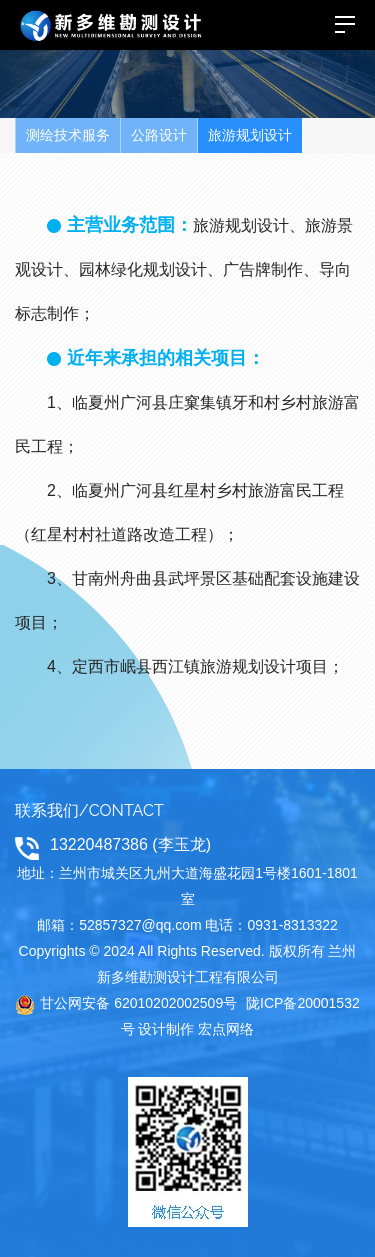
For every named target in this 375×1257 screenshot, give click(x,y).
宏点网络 (226, 1029)
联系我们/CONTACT (89, 810)
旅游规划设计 (250, 135)
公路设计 (159, 135)
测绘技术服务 (68, 135)
